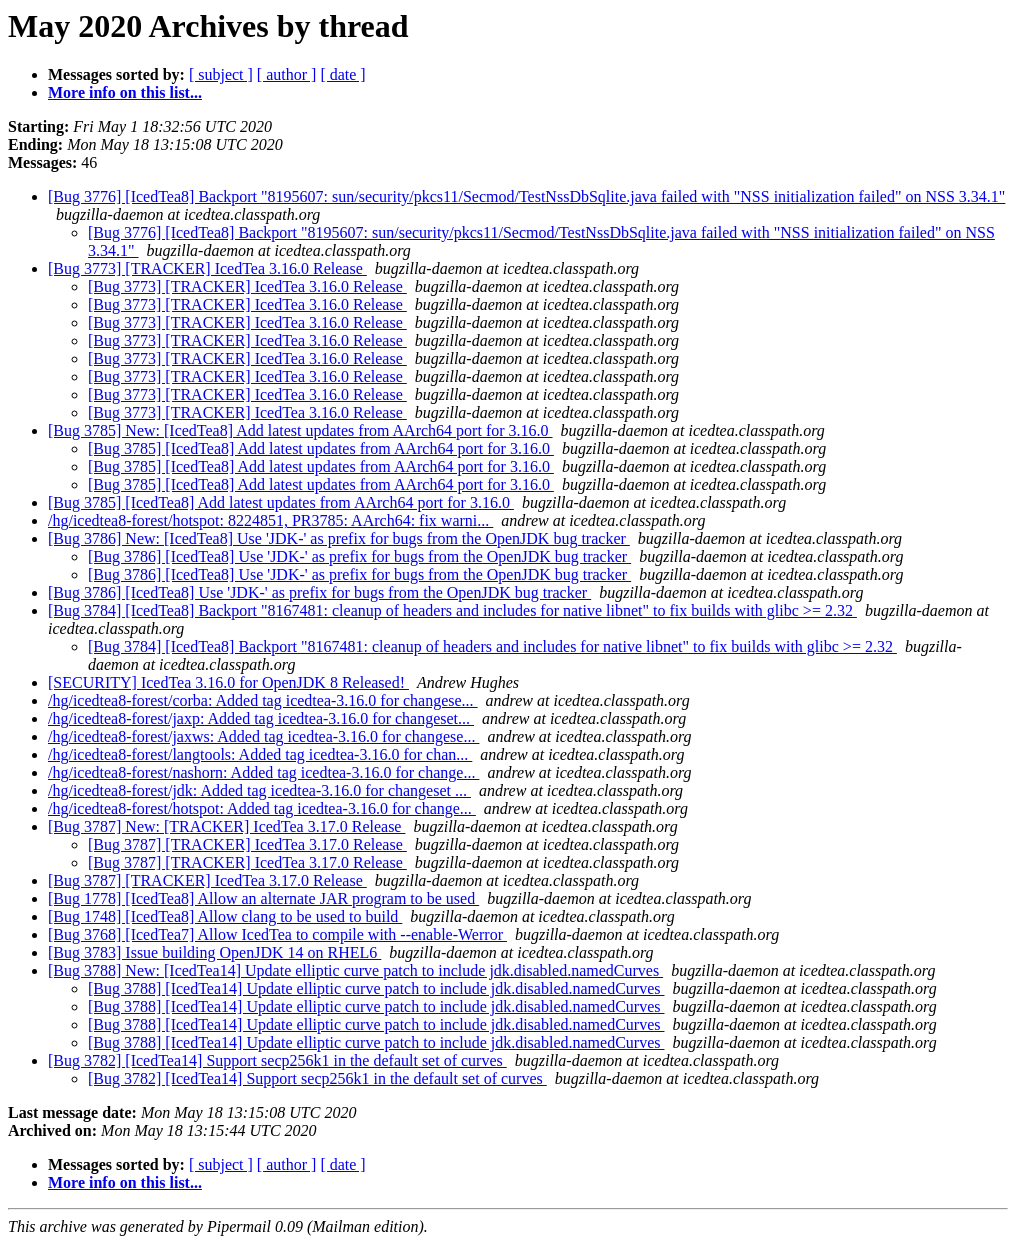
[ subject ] (221, 74)
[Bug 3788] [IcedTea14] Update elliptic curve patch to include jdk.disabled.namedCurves (376, 988)
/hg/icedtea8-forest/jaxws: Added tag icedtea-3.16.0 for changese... (263, 736)
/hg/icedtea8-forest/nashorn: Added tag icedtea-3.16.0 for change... (263, 772)
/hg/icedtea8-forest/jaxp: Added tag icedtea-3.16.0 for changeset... (261, 718)
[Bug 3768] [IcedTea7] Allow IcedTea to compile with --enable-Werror (277, 934)
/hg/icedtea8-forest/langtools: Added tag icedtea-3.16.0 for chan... (260, 754)
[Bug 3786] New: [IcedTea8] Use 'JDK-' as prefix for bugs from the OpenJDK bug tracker (339, 538)
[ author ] (287, 74)
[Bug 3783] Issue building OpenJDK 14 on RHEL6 (214, 952)
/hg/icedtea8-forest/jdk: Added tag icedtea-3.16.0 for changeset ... (259, 790)
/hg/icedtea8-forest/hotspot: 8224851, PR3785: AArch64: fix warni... (270, 520)
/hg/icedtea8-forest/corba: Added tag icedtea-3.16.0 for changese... (263, 700)
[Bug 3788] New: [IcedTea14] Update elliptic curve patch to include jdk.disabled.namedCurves (355, 970)
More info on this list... (125, 92)
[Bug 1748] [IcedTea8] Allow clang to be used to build (225, 916)
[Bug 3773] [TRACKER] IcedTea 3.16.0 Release (207, 268)
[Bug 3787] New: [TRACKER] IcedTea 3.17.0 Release (226, 826)
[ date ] (342, 74)
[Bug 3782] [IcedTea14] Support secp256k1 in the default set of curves (277, 1060)
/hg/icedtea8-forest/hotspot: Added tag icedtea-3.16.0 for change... (262, 808)
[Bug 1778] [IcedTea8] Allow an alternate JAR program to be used (263, 898)
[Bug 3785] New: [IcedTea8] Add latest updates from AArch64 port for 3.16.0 (300, 430)
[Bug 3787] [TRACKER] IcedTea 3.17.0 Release (247, 844)
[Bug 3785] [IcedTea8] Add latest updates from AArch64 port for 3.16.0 (321, 448)
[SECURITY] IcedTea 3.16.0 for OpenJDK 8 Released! (228, 682)
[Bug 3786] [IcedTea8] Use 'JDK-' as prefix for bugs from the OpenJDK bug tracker (359, 556)
